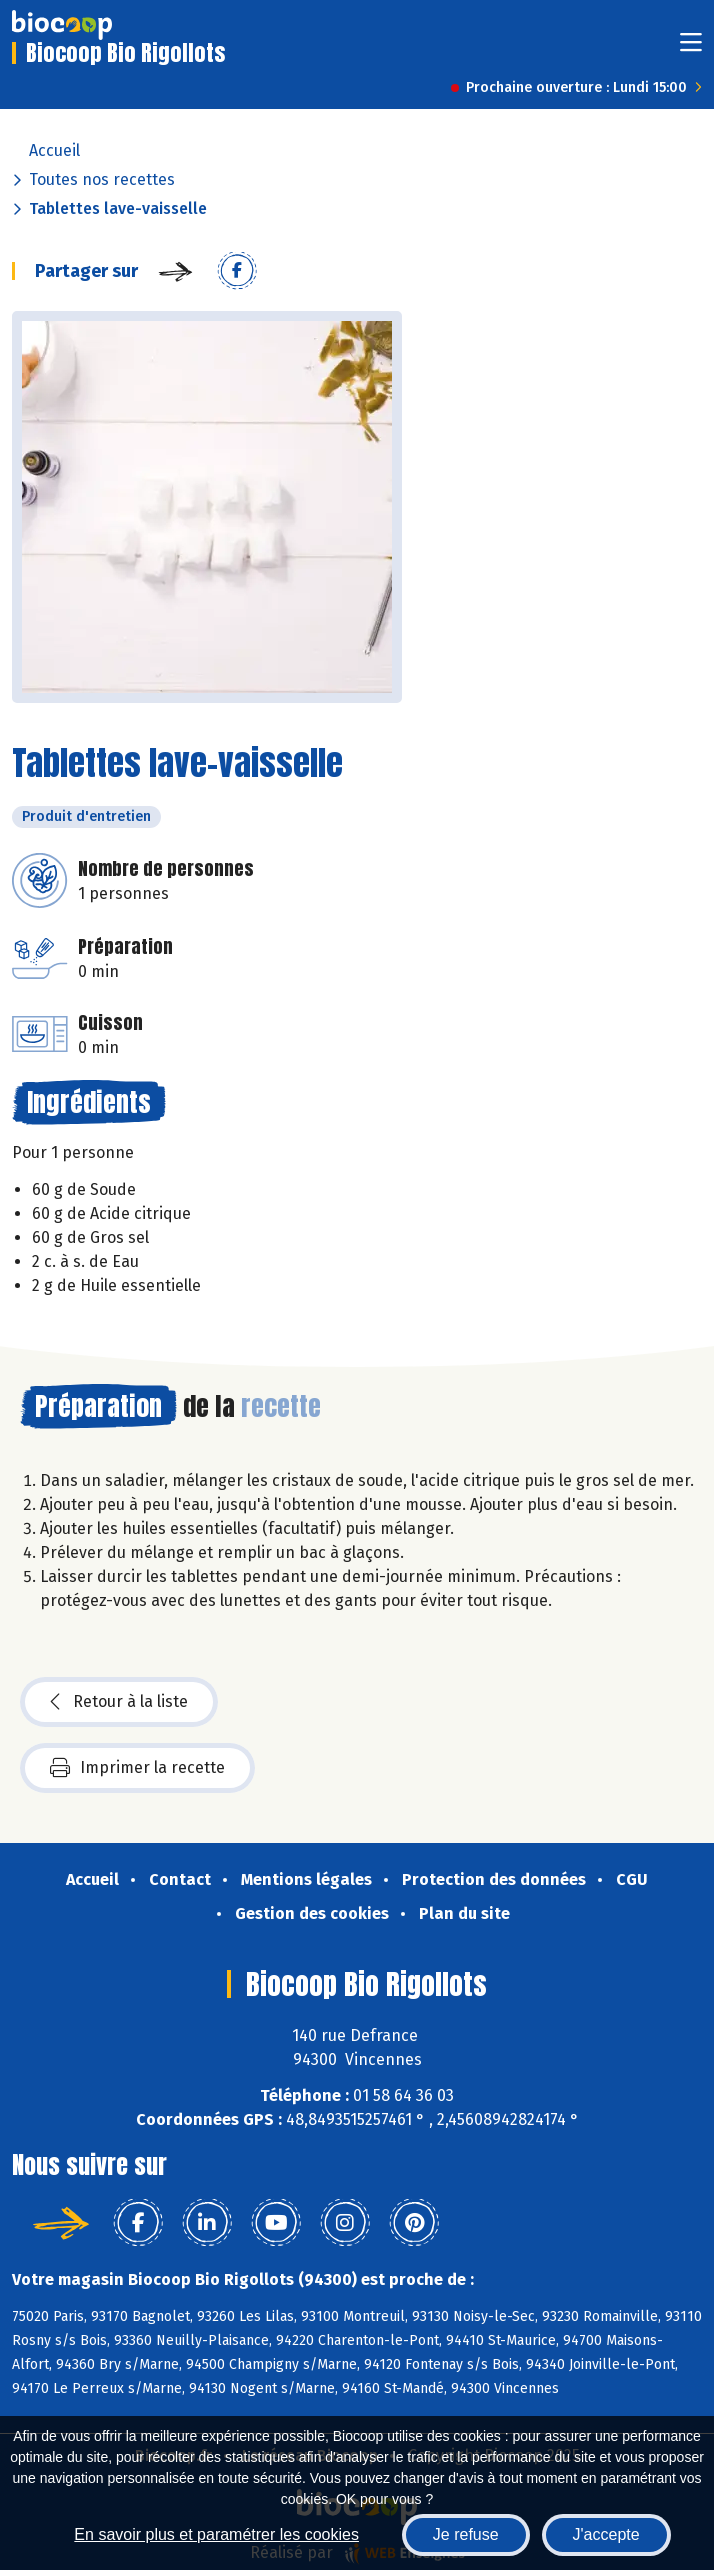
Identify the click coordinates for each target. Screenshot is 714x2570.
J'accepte (606, 2534)
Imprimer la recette (137, 1768)
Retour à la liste (119, 1702)
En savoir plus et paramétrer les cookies (216, 2534)
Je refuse (466, 2534)
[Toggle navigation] (691, 48)
